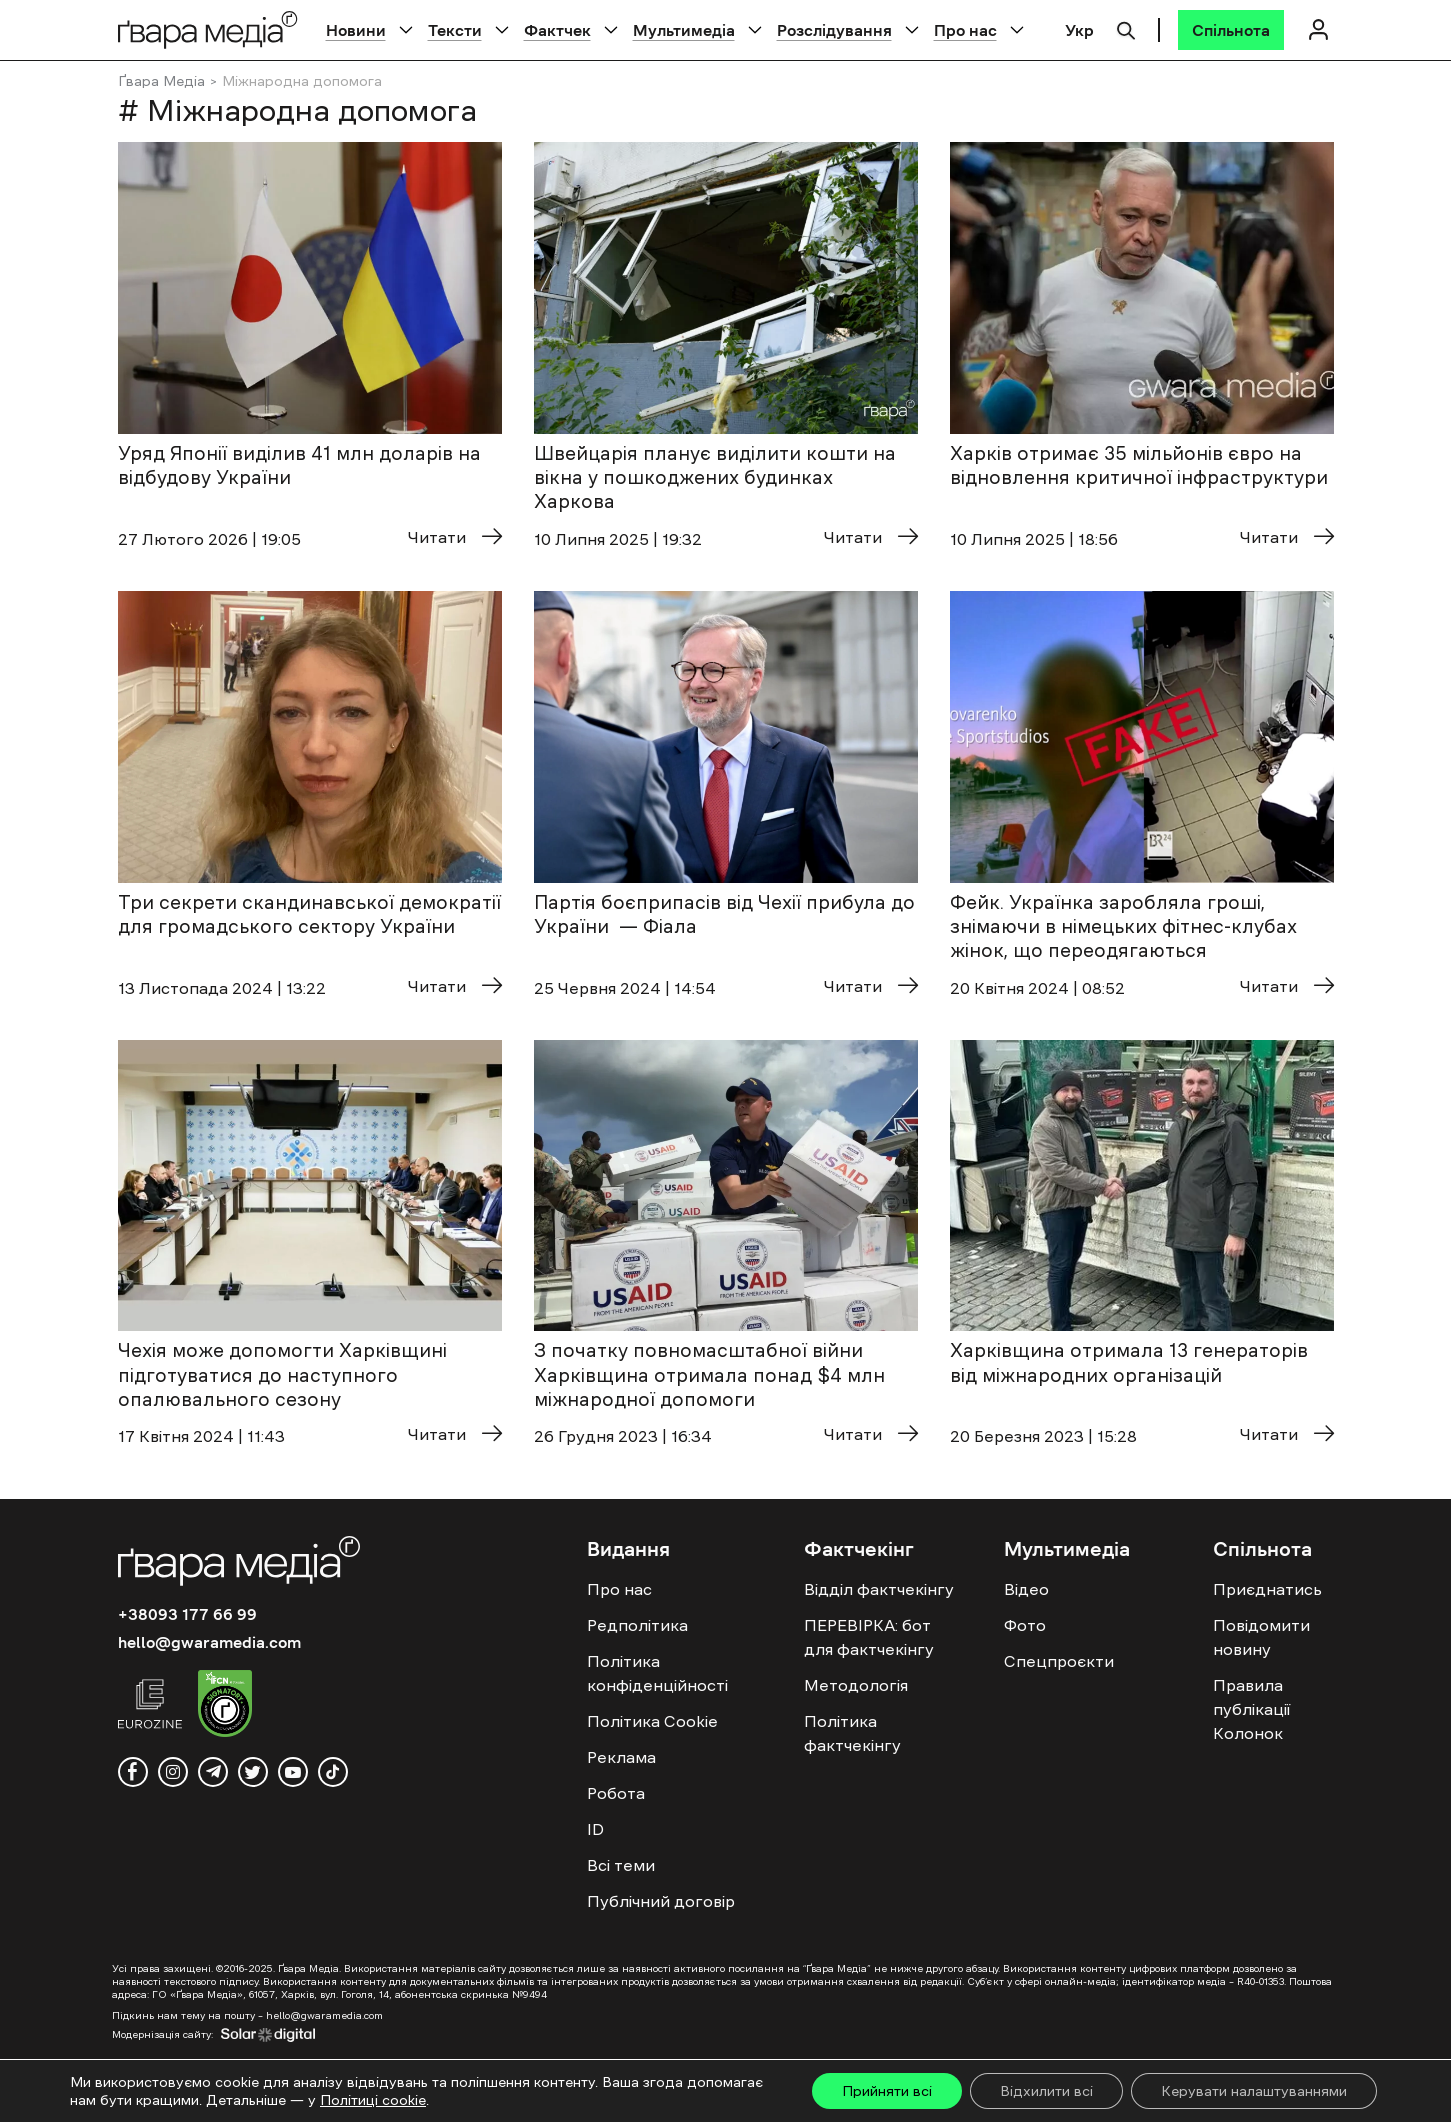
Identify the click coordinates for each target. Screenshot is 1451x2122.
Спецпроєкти (1059, 1661)
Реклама (621, 1757)
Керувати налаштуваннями (1254, 2091)
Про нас (965, 30)
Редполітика (637, 1625)
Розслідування (834, 30)
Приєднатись (1267, 1589)
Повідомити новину (1261, 1637)
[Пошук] (1126, 28)
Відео (1026, 1589)
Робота (616, 1793)
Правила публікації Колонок (1251, 1709)
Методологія (856, 1685)
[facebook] (133, 1772)
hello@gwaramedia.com (209, 1642)
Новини (356, 30)
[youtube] (293, 1772)
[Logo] (208, 29)
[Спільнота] (1231, 30)
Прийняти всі (887, 2091)
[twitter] (253, 1772)
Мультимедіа (684, 30)
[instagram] (173, 1772)
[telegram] (213, 1772)
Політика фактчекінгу (852, 1733)
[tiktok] (333, 1772)
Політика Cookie (652, 1721)
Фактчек (557, 30)
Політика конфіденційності (657, 1673)
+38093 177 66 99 (187, 1614)
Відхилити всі (1046, 2091)
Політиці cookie (373, 2100)
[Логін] (1319, 29)
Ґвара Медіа (161, 81)
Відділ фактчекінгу (879, 1589)
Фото (1025, 1625)
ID (595, 1829)
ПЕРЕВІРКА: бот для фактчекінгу (869, 1637)
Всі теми (621, 1865)
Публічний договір (661, 1901)
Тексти (455, 30)
